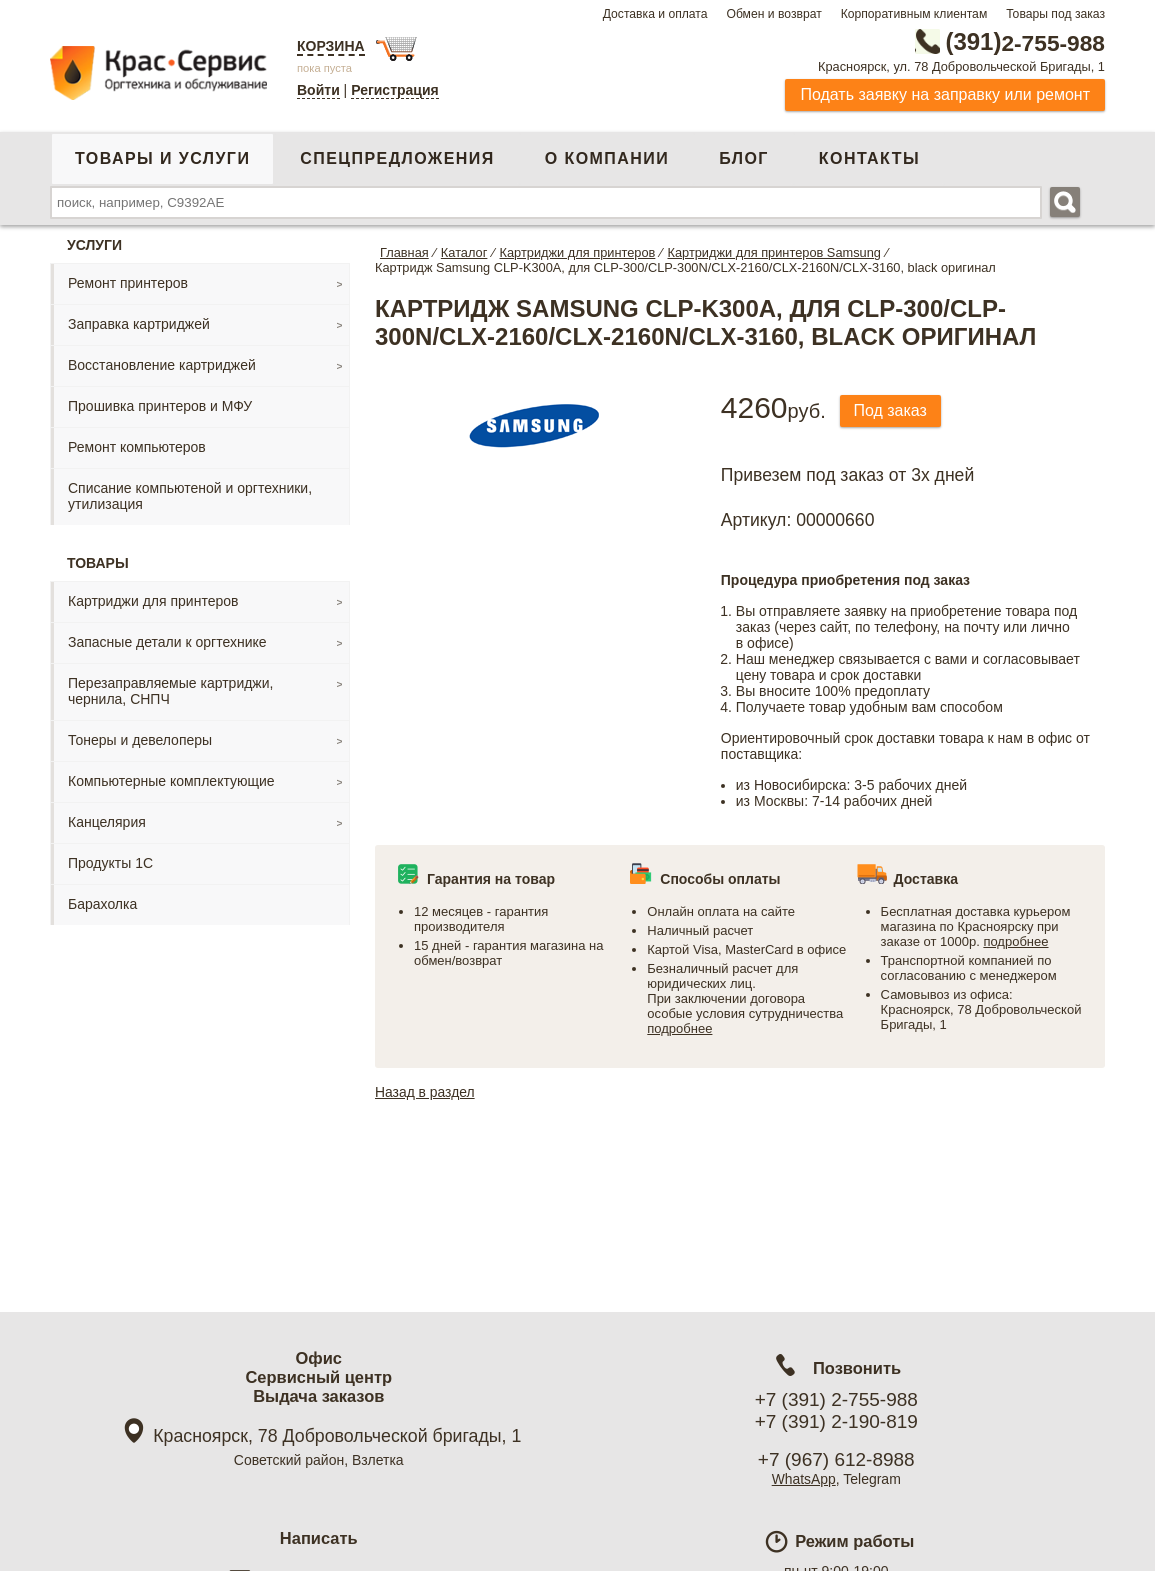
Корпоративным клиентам (914, 14)
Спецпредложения (397, 158)
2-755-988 (1004, 42)
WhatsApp (803, 1479)
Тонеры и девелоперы (140, 740)
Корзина (331, 46)
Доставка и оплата (655, 14)
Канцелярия (107, 822)
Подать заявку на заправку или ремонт (945, 94)
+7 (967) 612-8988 (836, 1459)
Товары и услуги (162, 158)
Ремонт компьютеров (137, 447)
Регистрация (395, 90)
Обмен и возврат (773, 14)
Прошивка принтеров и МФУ (160, 406)
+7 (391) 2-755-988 (836, 1399)
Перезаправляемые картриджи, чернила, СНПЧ (170, 691)
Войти (318, 90)
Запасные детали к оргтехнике (167, 642)
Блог (744, 158)
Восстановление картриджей (162, 365)
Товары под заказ (1055, 14)
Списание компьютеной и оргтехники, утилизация (190, 496)
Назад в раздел (425, 1092)
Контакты (869, 158)
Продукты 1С (110, 863)
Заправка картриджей (139, 324)
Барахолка (102, 904)
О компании (607, 158)
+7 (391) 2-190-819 (836, 1421)
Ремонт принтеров (128, 283)
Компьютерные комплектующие (171, 781)
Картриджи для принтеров (153, 601)
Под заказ (891, 410)
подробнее (679, 1028)
